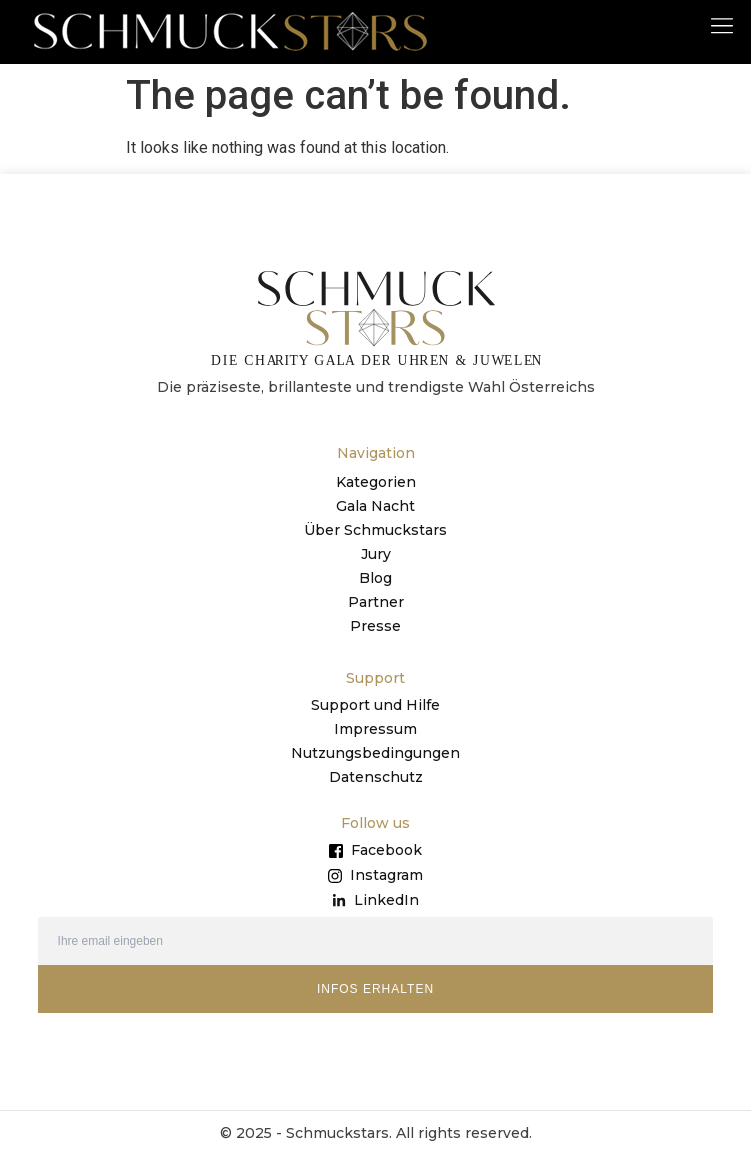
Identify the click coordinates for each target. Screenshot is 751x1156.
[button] (722, 24)
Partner (376, 602)
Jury (376, 554)
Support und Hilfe (375, 705)
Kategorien (376, 482)
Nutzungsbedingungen (375, 753)
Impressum (375, 729)
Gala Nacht (375, 506)
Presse (375, 626)
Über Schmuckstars (375, 530)
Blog (375, 578)
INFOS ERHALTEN (375, 989)
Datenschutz (376, 777)
